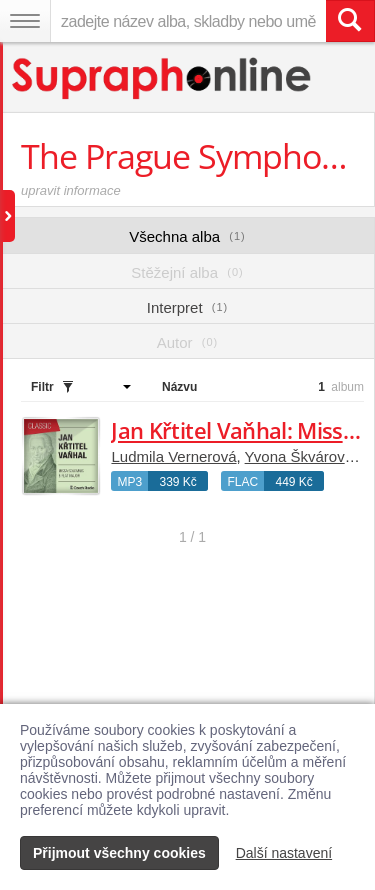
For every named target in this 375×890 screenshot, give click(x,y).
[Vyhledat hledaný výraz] (350, 21)
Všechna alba (187, 236)
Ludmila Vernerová (173, 456)
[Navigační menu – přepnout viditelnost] (25, 21)
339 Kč (177, 482)
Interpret (187, 307)
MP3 (129, 482)
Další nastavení (284, 853)
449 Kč (293, 482)
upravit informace (71, 190)
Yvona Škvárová (299, 456)
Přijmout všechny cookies (119, 853)
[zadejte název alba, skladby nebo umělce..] (188, 21)
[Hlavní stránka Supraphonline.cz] (162, 78)
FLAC (242, 482)
